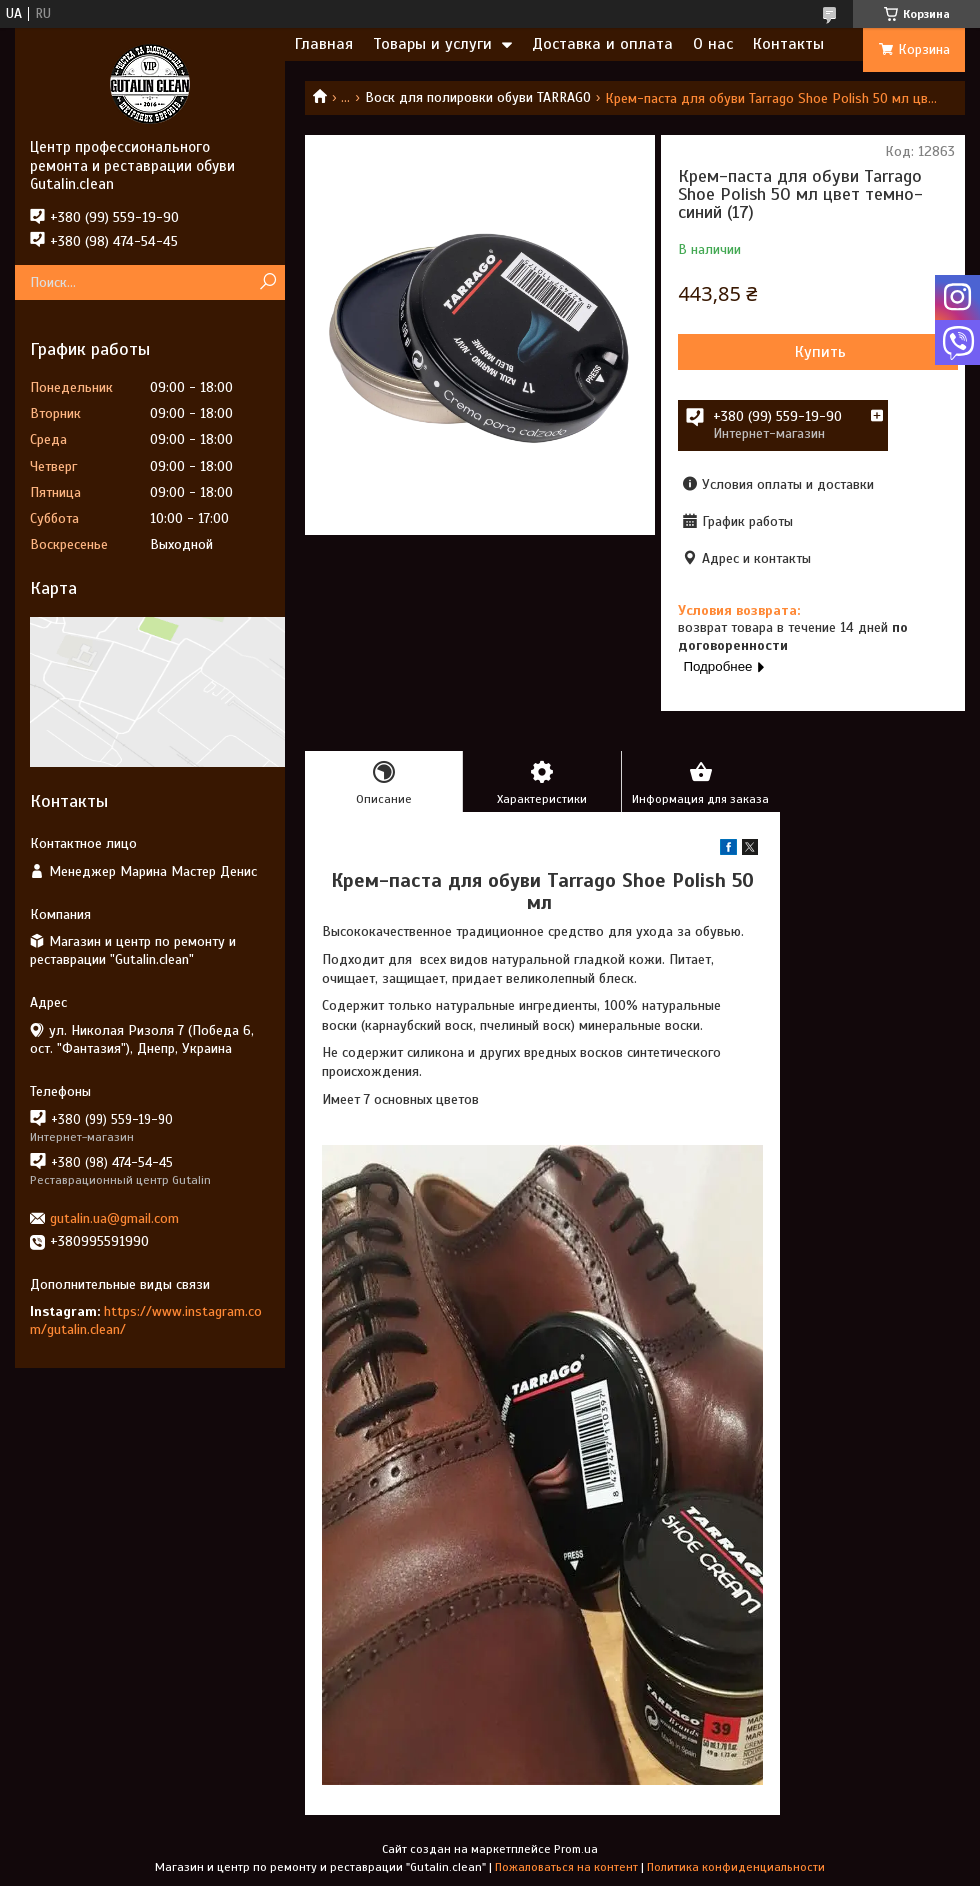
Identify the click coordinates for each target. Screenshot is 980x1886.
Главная (324, 44)
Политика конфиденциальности (736, 1867)
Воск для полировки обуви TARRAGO (478, 97)
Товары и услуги (432, 44)
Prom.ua (576, 1849)
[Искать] (267, 282)
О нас (713, 44)
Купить (820, 352)
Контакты (788, 44)
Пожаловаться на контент (566, 1867)
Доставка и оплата (602, 44)
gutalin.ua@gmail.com (114, 1218)
